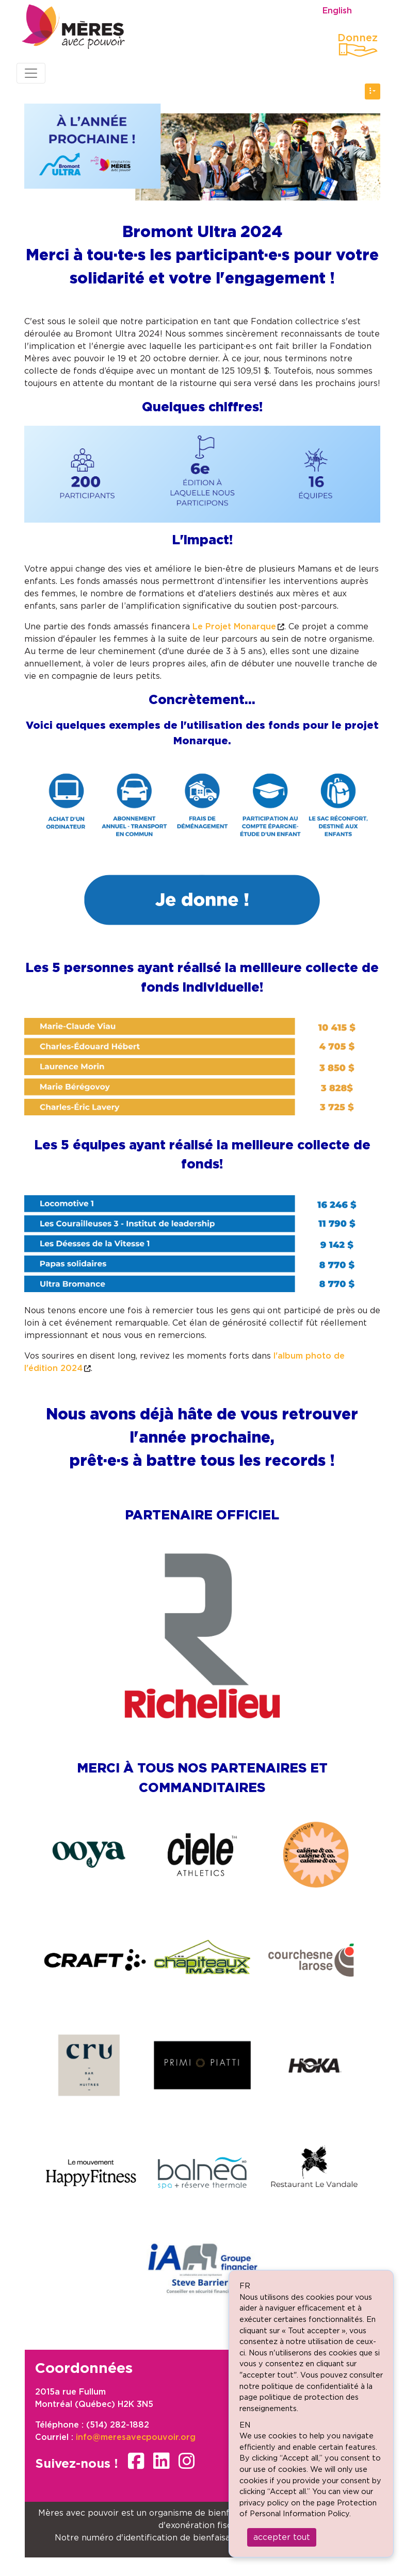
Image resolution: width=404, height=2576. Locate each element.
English (337, 11)
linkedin (161, 2461)
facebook (136, 2461)
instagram (187, 2461)
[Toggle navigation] (31, 73)
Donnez (357, 38)
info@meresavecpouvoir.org (136, 2437)
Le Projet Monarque (234, 627)
